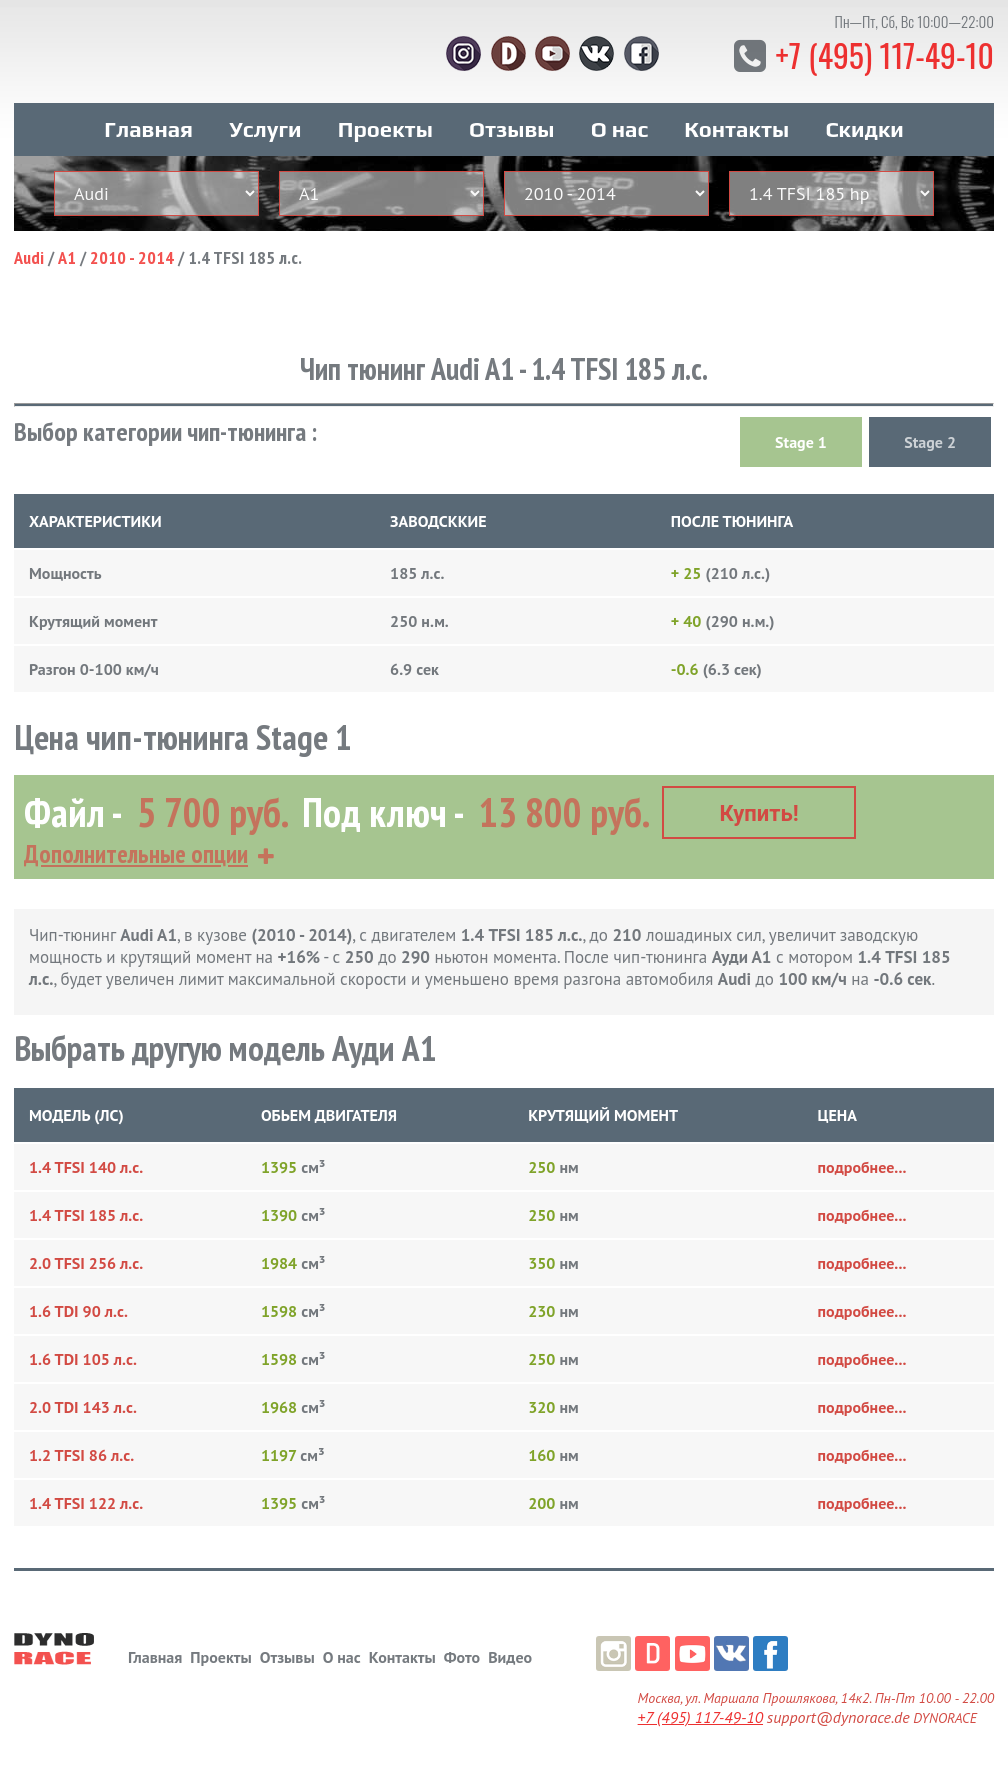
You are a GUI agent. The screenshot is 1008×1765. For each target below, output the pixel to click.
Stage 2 (930, 441)
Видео (510, 1655)
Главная (148, 128)
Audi (29, 256)
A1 (67, 256)
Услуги (265, 128)
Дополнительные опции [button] (136, 852)
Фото (462, 1655)
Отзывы (511, 128)
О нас (619, 128)
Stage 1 (801, 441)
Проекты (385, 128)
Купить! (759, 811)
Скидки (864, 128)
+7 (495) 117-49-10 (883, 54)
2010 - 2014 (132, 256)
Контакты (736, 128)
